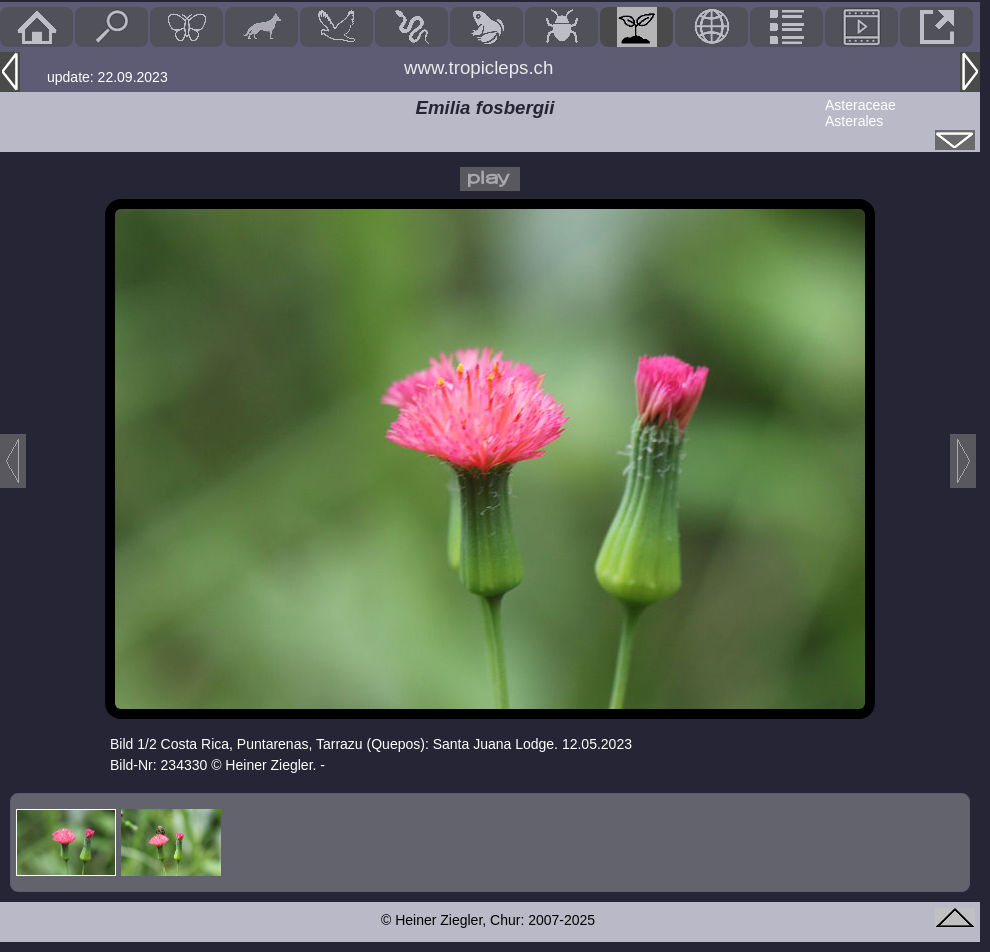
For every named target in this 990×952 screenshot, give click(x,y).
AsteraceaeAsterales (860, 113)
